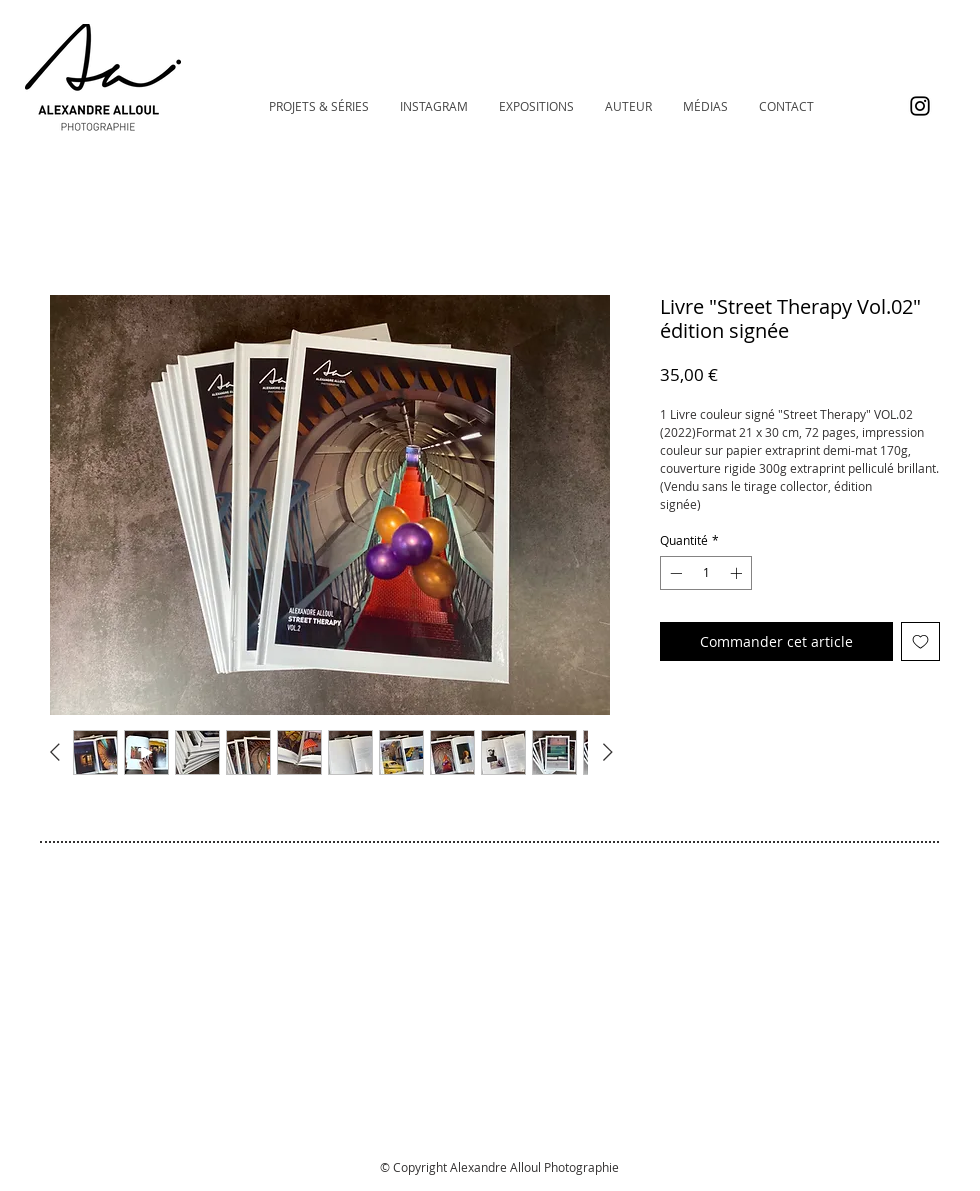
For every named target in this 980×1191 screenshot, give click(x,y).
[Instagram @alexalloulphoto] (920, 106)
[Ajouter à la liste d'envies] (920, 641)
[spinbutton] (706, 573)
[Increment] (738, 573)
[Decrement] (674, 573)
